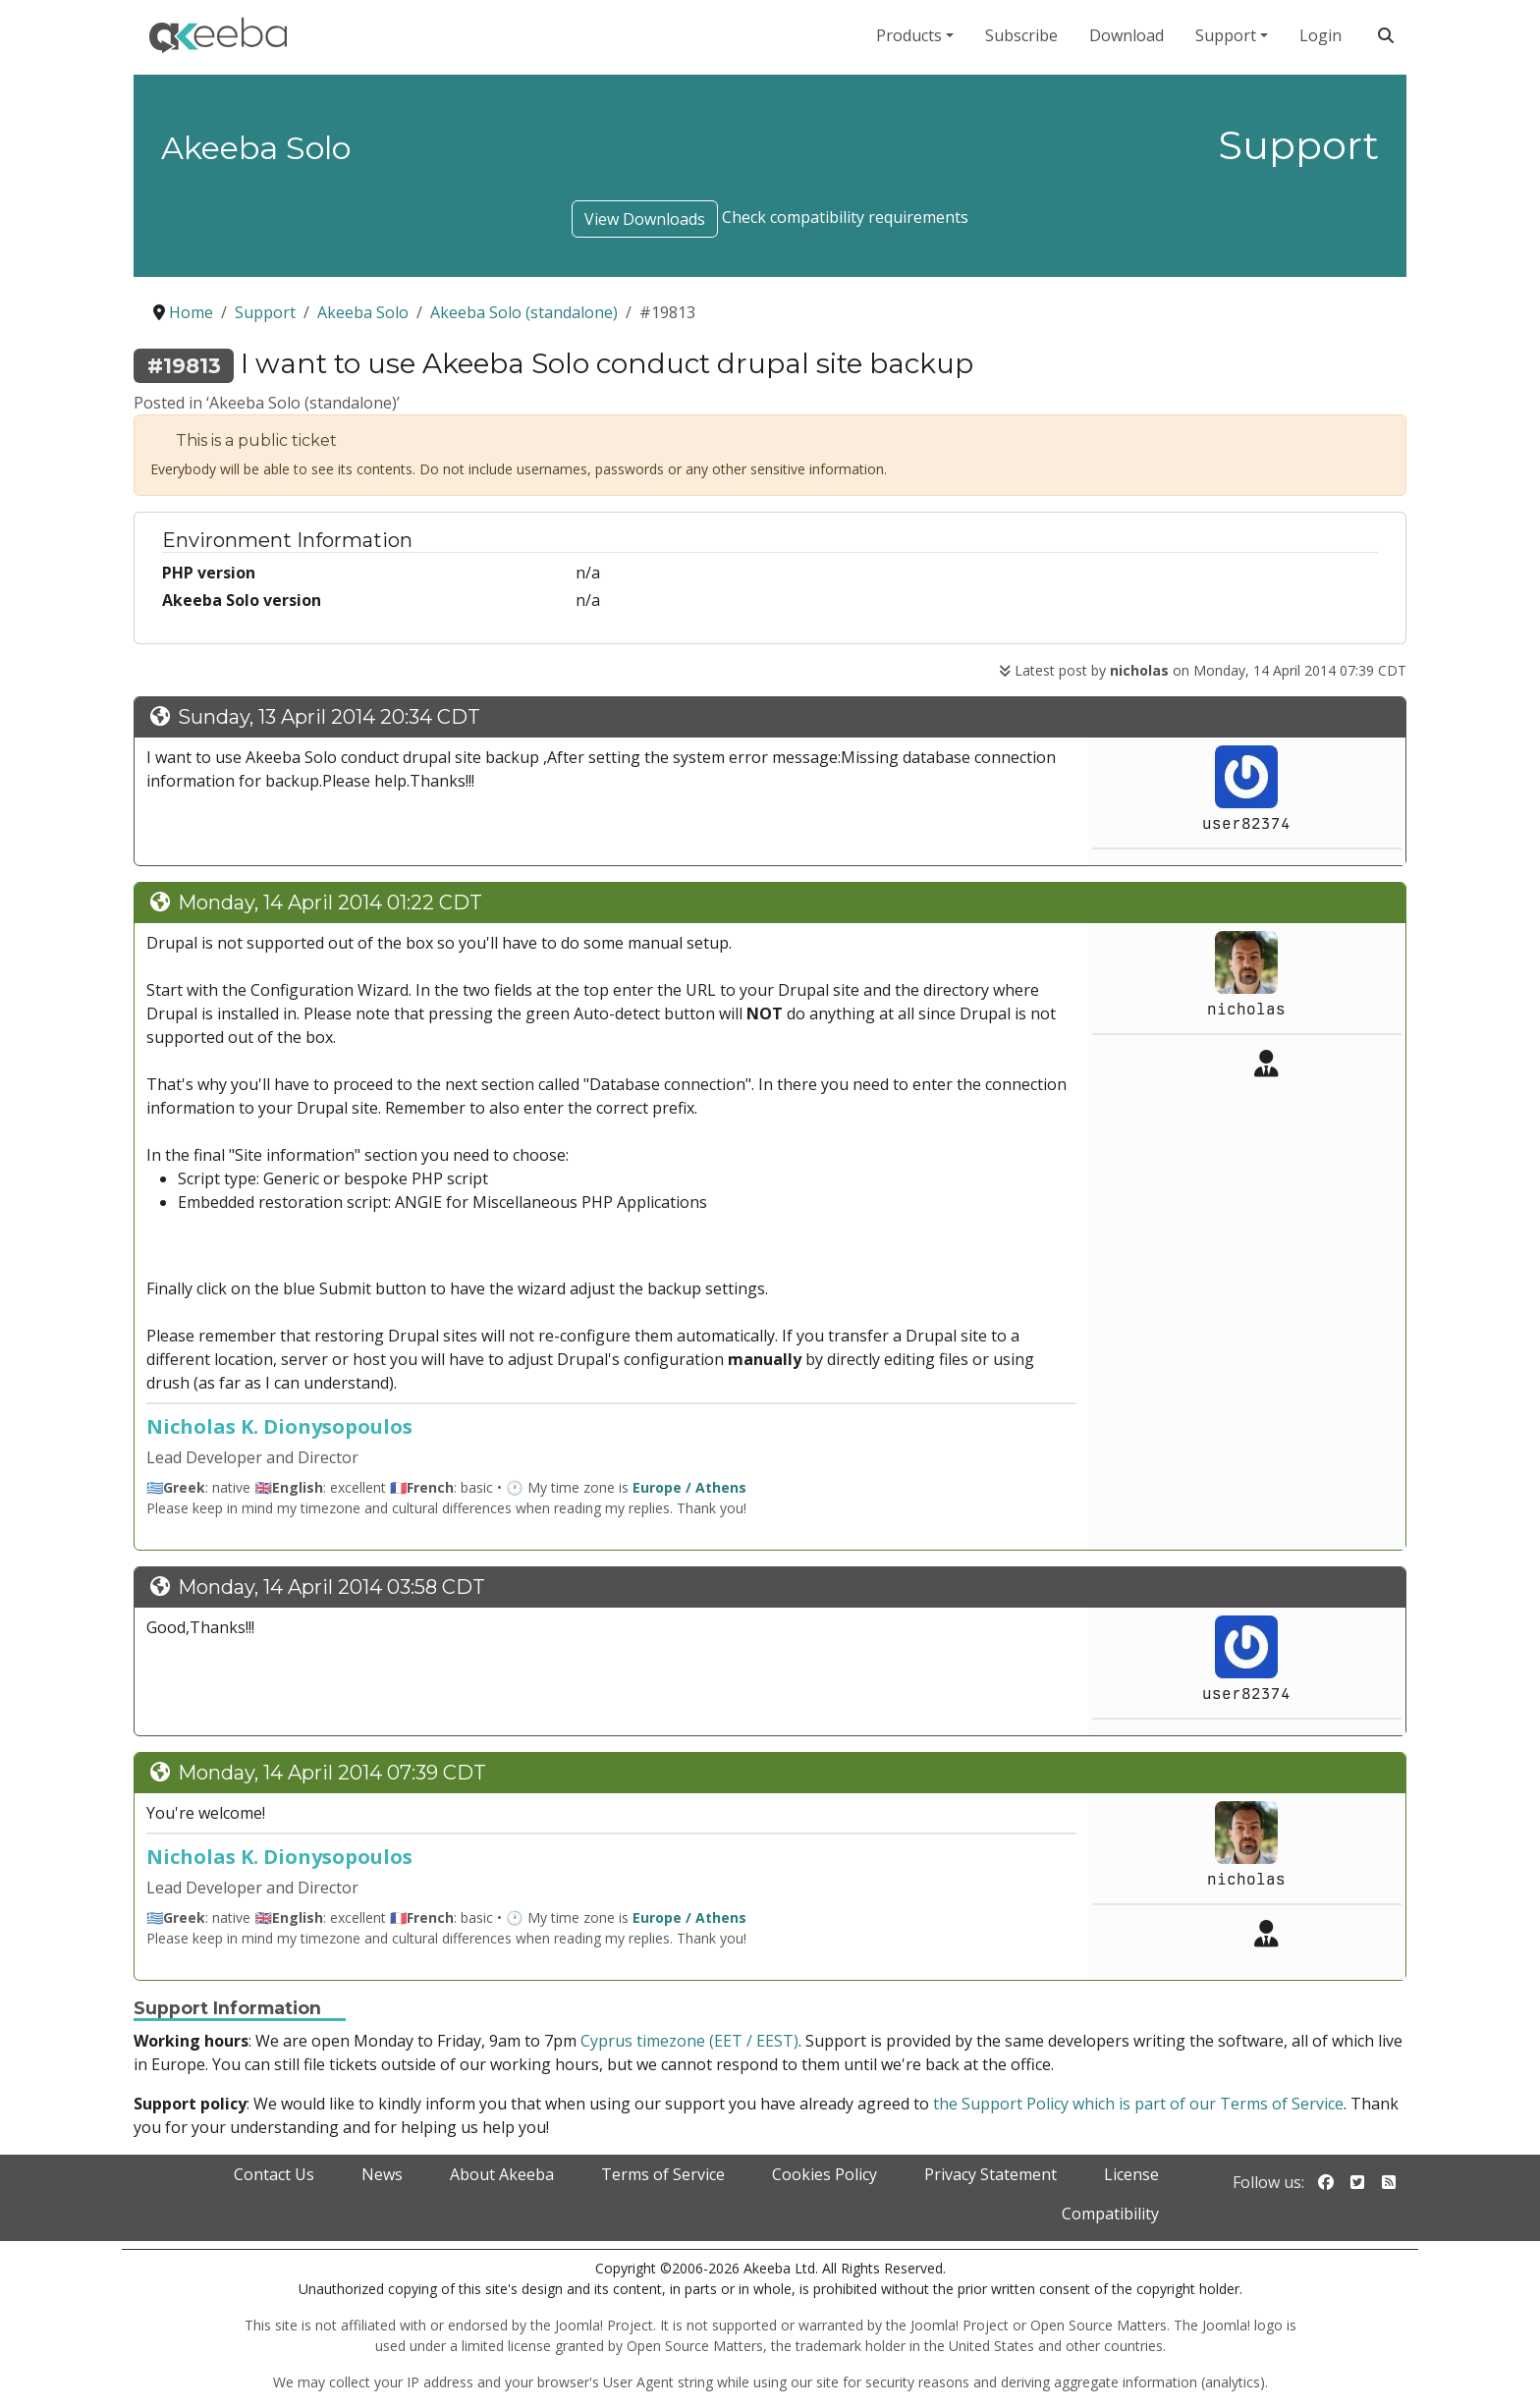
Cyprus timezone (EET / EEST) (689, 2041)
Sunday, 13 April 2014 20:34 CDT (329, 717)
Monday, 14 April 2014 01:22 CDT (330, 902)
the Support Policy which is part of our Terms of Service (1138, 2103)
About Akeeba (502, 2174)
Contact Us (274, 2174)
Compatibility (1110, 2213)
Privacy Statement (990, 2174)
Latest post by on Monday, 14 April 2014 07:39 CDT (1202, 670)
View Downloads (644, 219)
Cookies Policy (824, 2174)
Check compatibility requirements (845, 217)
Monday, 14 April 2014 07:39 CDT (332, 1772)
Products (909, 35)
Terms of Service (663, 2174)
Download (1126, 35)
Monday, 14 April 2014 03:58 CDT (331, 1587)
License (1131, 2174)
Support (1225, 35)
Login (1320, 35)
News (382, 2174)
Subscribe (1021, 35)
